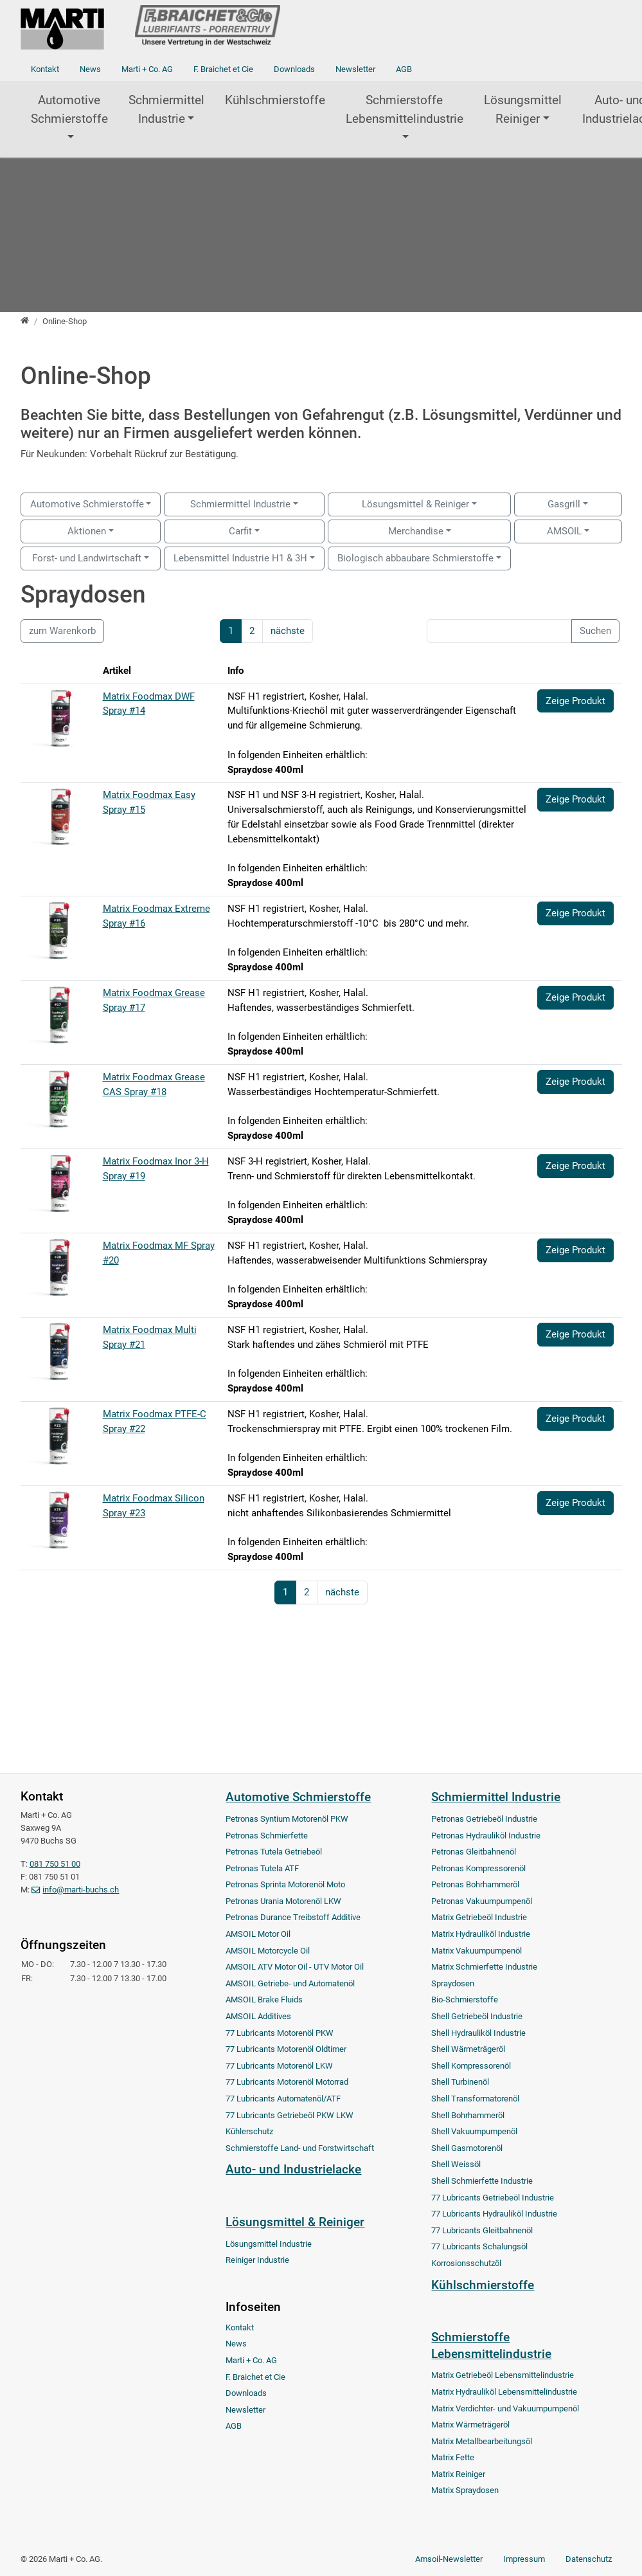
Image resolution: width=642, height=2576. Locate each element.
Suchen (595, 631)
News (90, 69)
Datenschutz (589, 2559)
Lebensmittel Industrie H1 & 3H (240, 558)
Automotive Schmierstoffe (69, 109)
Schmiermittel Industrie (166, 109)
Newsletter (355, 69)
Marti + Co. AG (147, 69)
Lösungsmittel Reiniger (523, 109)
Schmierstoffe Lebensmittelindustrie (404, 109)
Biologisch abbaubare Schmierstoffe (415, 558)
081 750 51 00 (55, 1864)
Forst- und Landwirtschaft (86, 558)
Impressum (524, 2559)
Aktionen (86, 531)
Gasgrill (564, 504)
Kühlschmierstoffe (275, 100)
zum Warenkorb (62, 631)
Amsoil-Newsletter (449, 2559)
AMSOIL (564, 531)
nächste (288, 631)
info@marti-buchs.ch (80, 1889)
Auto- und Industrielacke (293, 2169)
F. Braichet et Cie (223, 69)
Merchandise (415, 531)
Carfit (240, 531)
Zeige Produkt (575, 701)
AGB (404, 69)
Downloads (294, 69)
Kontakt (45, 69)
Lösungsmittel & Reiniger (415, 504)
